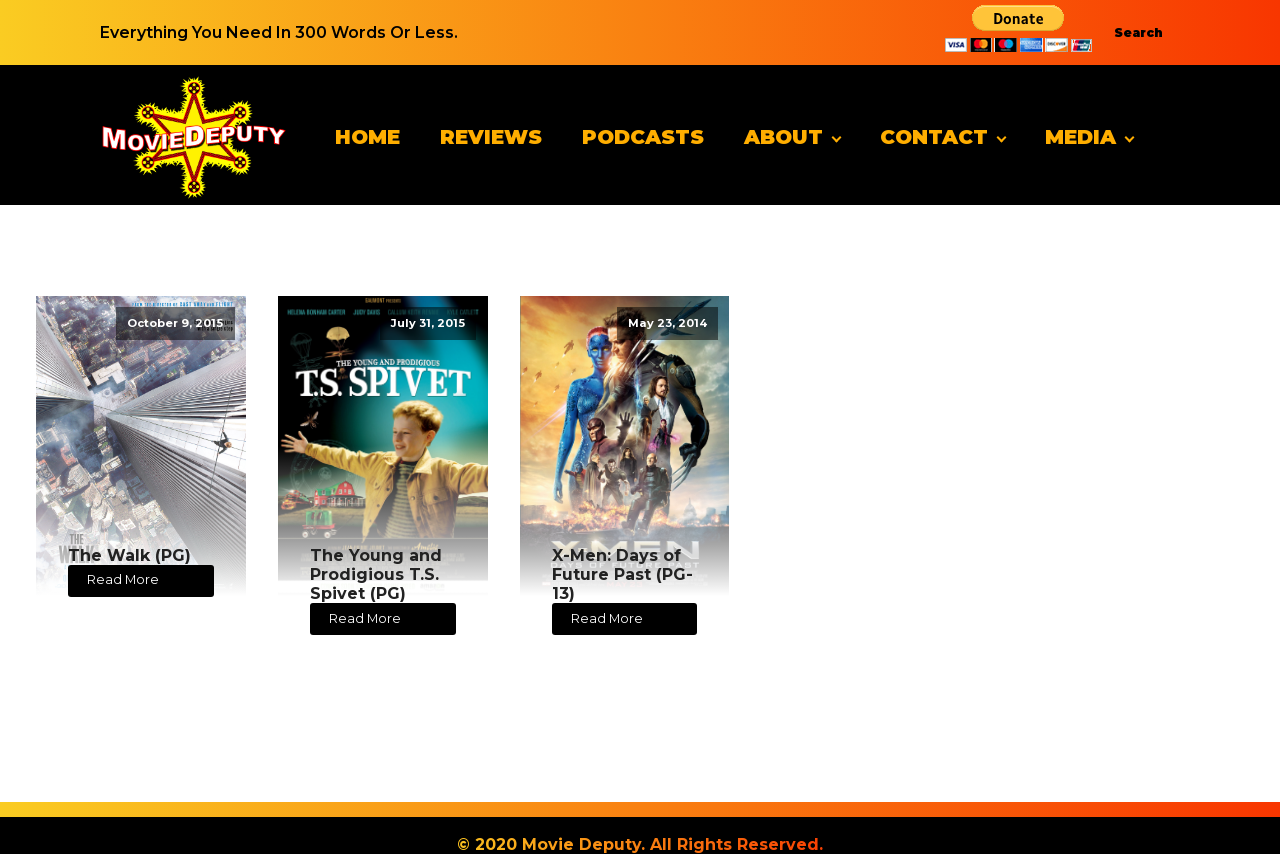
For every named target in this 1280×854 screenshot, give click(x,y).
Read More (123, 579)
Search (1138, 32)
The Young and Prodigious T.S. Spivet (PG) (376, 574)
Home (367, 137)
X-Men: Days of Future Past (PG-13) (622, 574)
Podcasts (643, 137)
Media (1080, 137)
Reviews (491, 137)
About (783, 137)
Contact (934, 137)
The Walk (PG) (129, 555)
